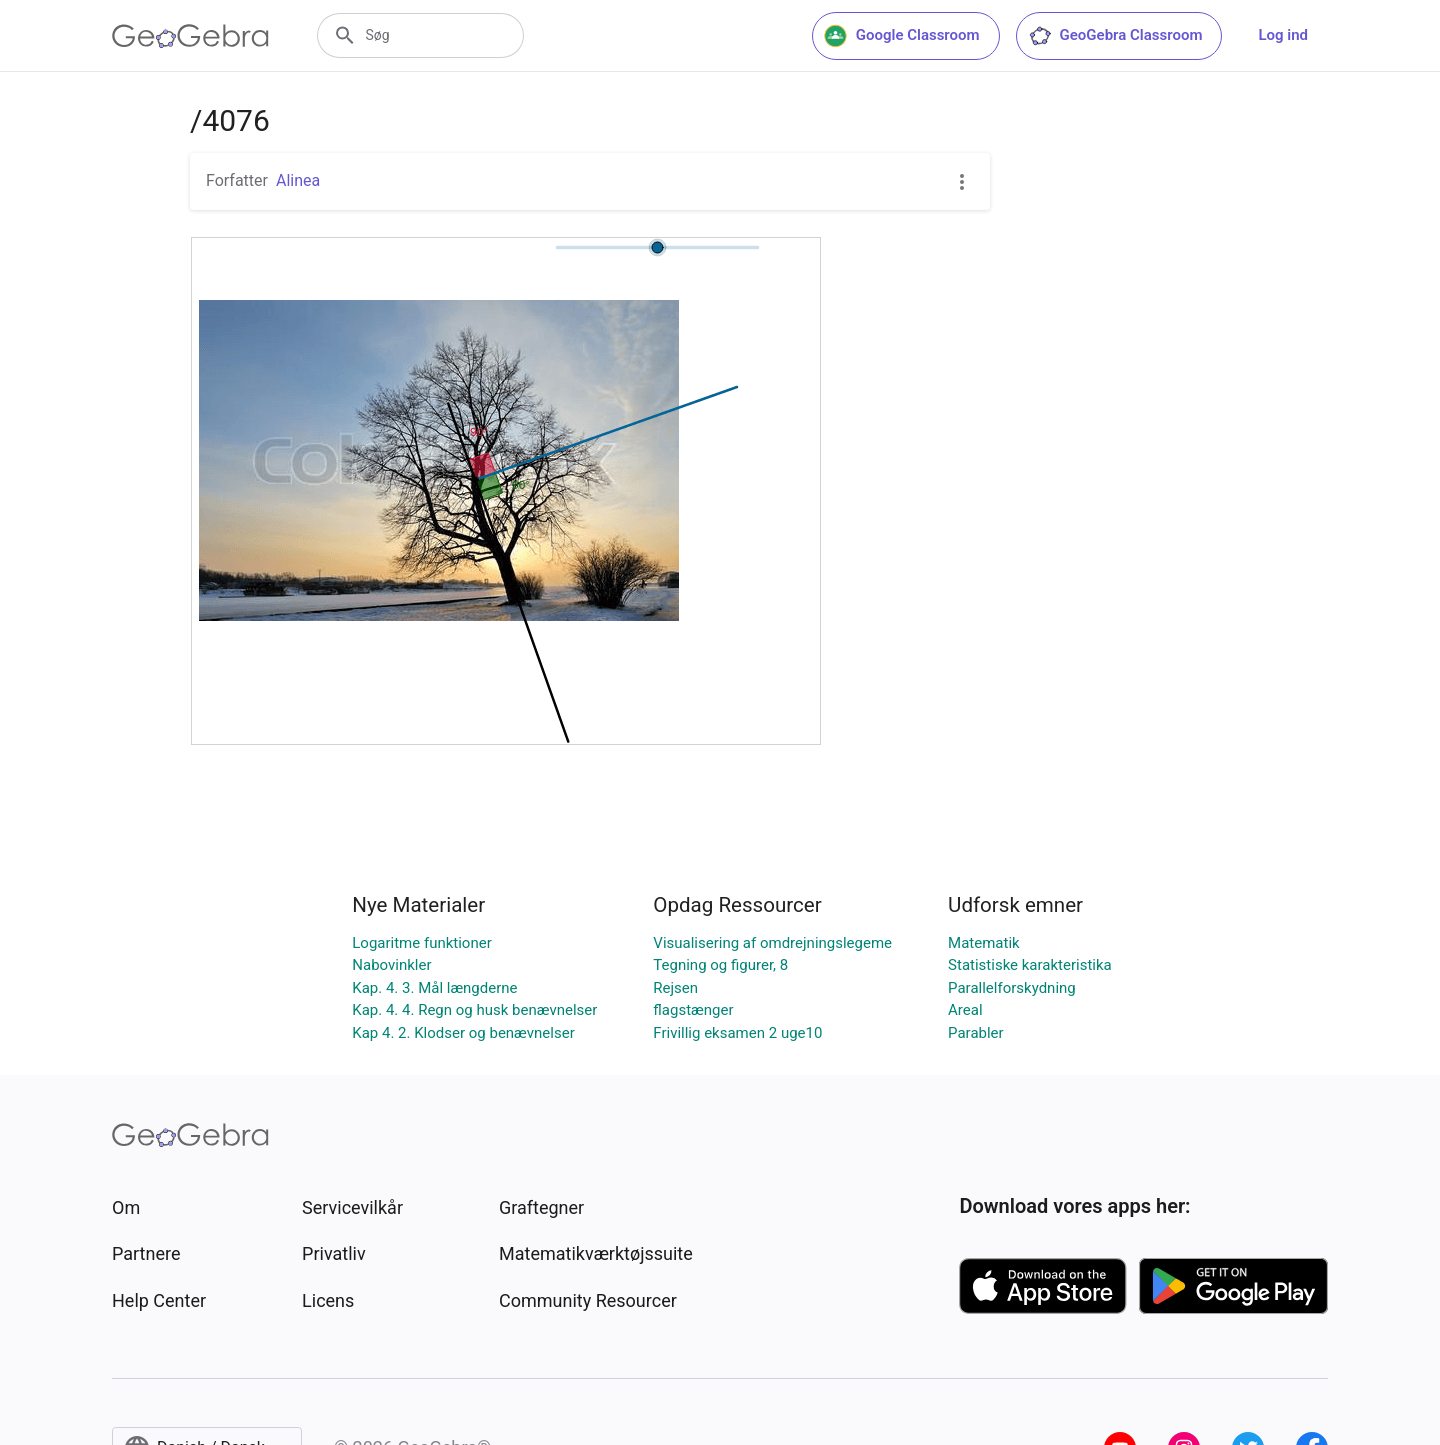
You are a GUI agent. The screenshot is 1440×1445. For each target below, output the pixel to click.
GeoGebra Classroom (1115, 36)
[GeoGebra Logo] (190, 36)
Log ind (1283, 35)
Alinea (298, 180)
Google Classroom (902, 36)
